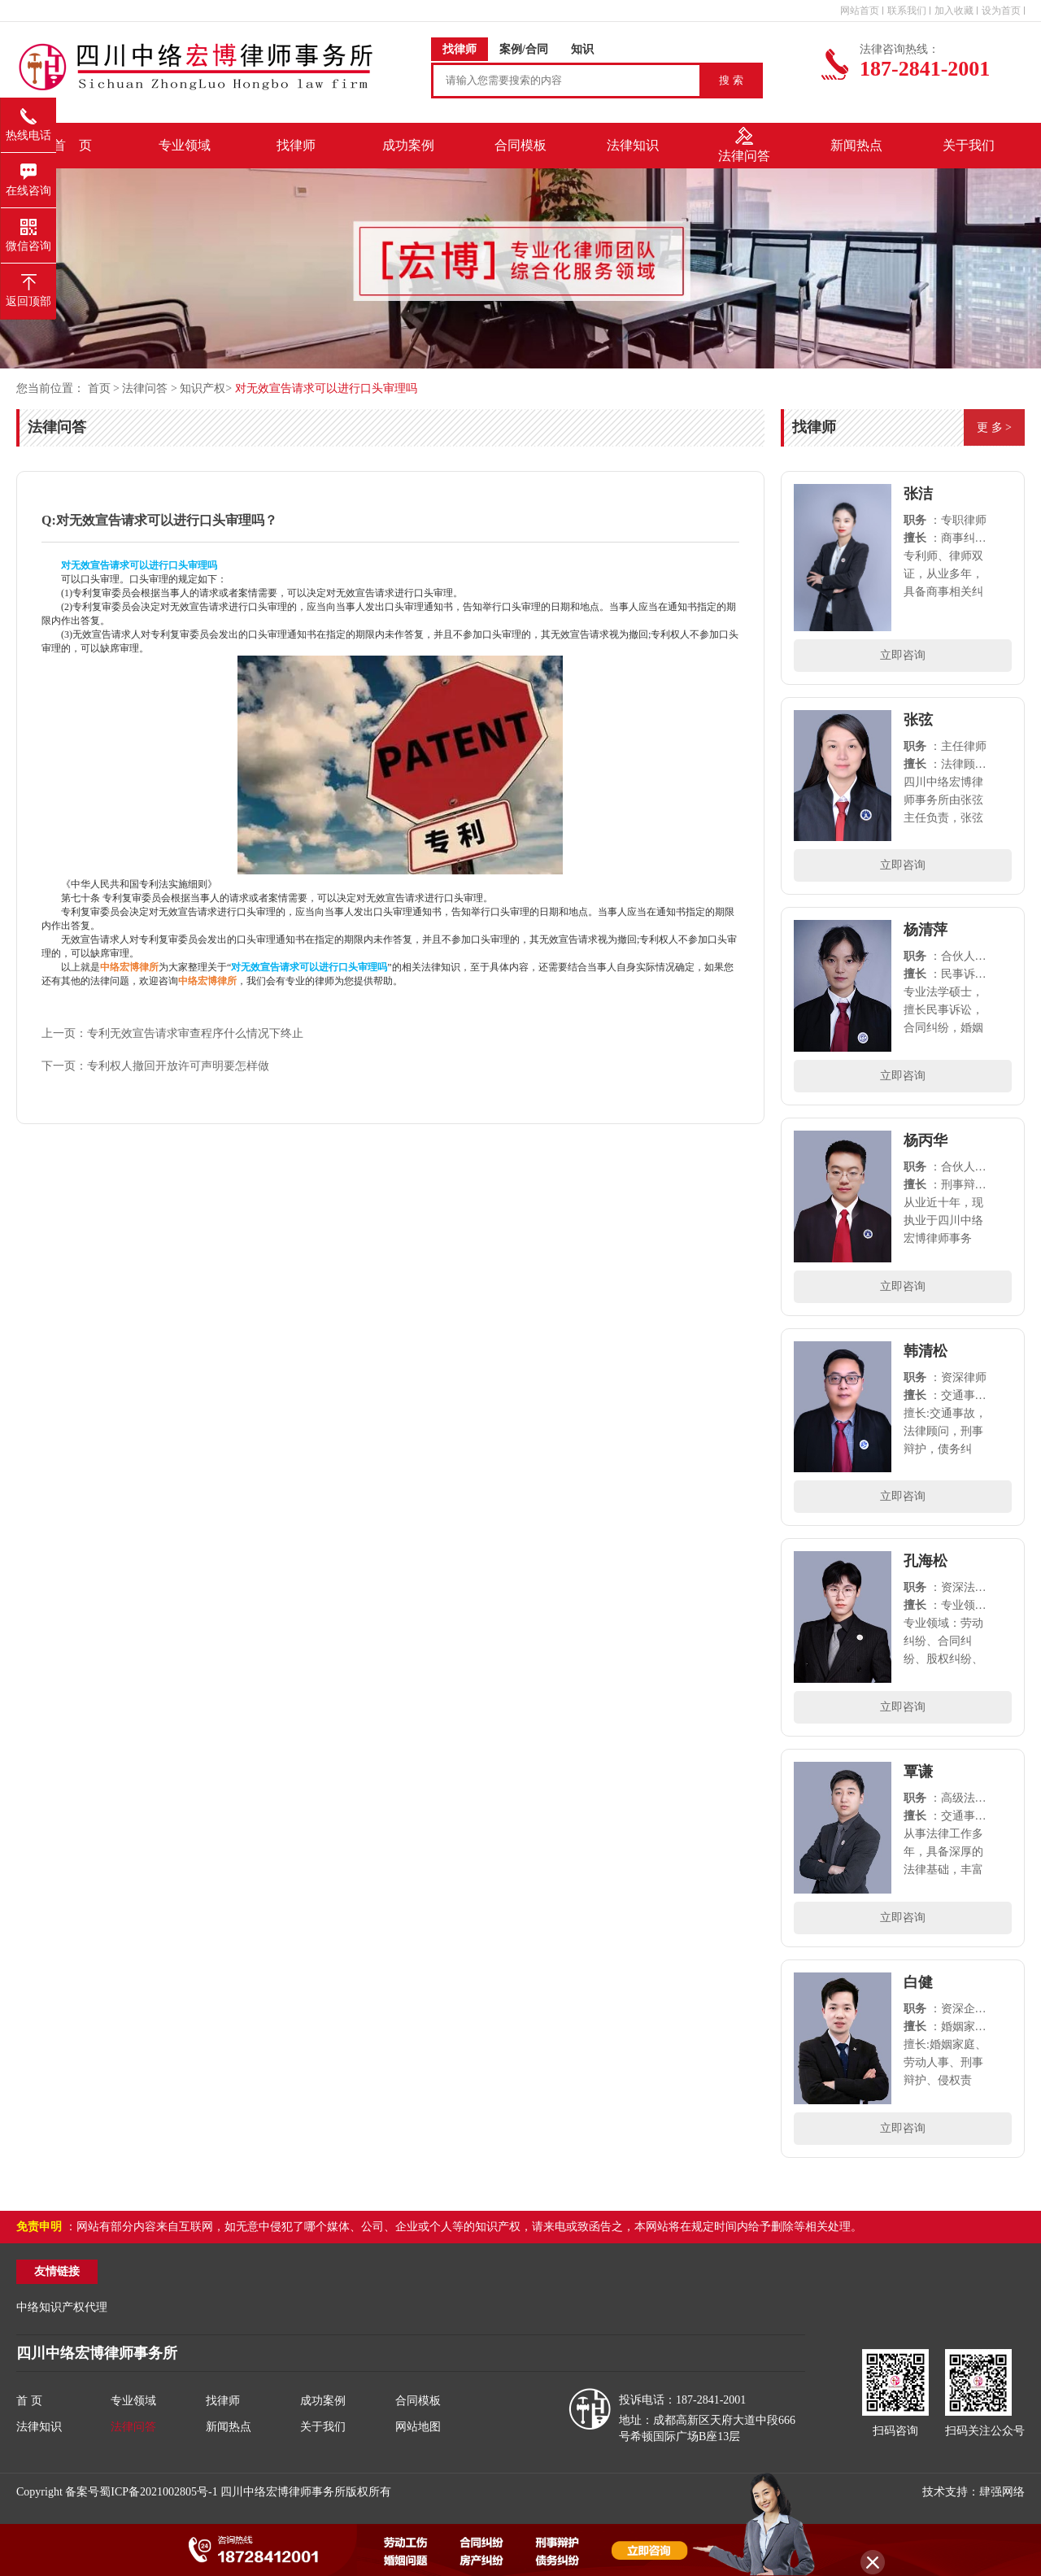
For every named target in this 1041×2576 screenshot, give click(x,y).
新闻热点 (228, 2427)
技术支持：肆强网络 (973, 2492)
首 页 (72, 145)
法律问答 (145, 388)
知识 (582, 49)
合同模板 (418, 2401)
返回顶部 (28, 285)
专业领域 (133, 2401)
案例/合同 (523, 49)
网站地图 (418, 2427)
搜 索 (731, 80)
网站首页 (859, 10)
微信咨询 (28, 230)
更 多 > (994, 427)
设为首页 (1001, 10)
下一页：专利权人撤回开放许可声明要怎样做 (155, 1066)
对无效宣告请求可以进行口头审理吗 (326, 388)
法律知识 (39, 2427)
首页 (101, 388)
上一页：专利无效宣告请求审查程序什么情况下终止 (172, 1033)
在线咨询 (28, 175)
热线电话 (28, 120)
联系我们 (906, 10)
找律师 (459, 49)
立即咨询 (903, 655)
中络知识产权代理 (61, 2307)
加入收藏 (953, 10)
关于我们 (323, 2427)
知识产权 (202, 388)
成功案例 (323, 2401)
